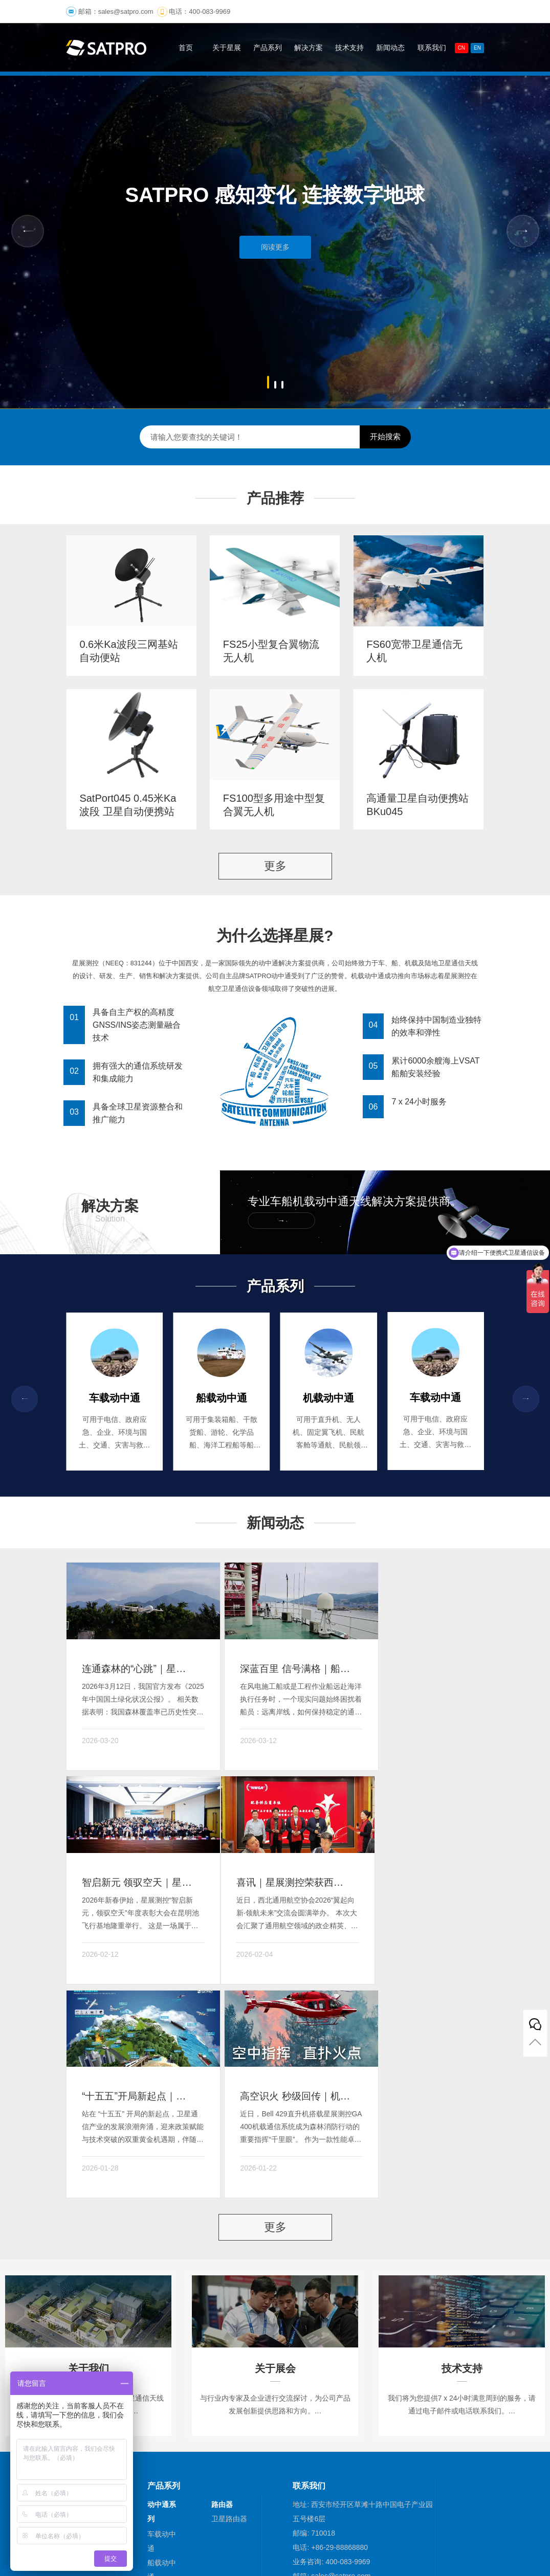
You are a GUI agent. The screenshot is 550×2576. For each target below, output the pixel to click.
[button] (268, 382)
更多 (275, 864)
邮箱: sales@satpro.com (331, 2336)
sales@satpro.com (125, 11)
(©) (196, 2528)
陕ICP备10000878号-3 (339, 2528)
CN (461, 48)
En (477, 48)
